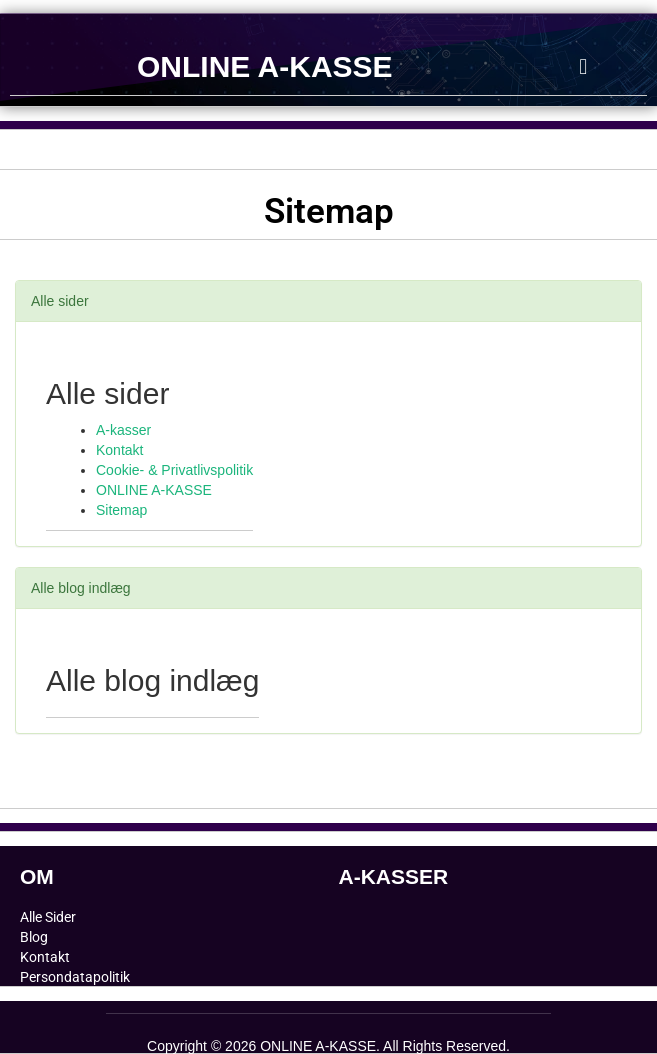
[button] (583, 66)
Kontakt (119, 450)
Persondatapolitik (75, 977)
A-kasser (123, 430)
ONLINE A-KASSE (265, 66)
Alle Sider (48, 917)
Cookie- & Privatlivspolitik (174, 470)
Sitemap (121, 510)
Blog (34, 937)
